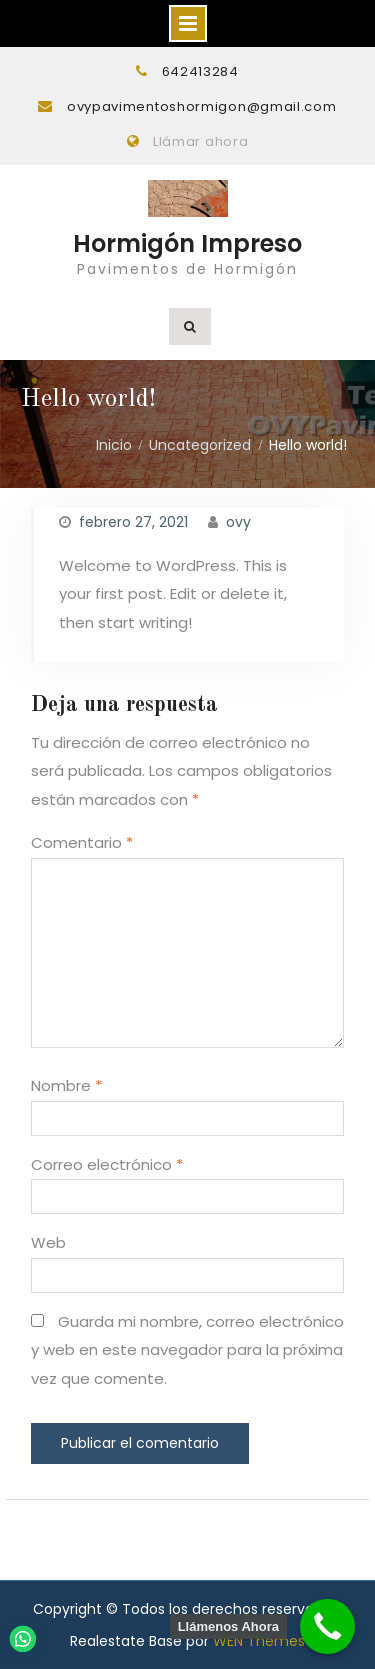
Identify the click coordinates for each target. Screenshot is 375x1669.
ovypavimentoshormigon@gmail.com (202, 106)
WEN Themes (259, 1641)
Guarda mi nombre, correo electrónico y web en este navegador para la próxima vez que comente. (187, 1350)
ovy (238, 522)
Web (48, 1242)
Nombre (66, 1085)
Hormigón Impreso (187, 243)
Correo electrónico (107, 1164)
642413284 (200, 71)
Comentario (82, 842)
